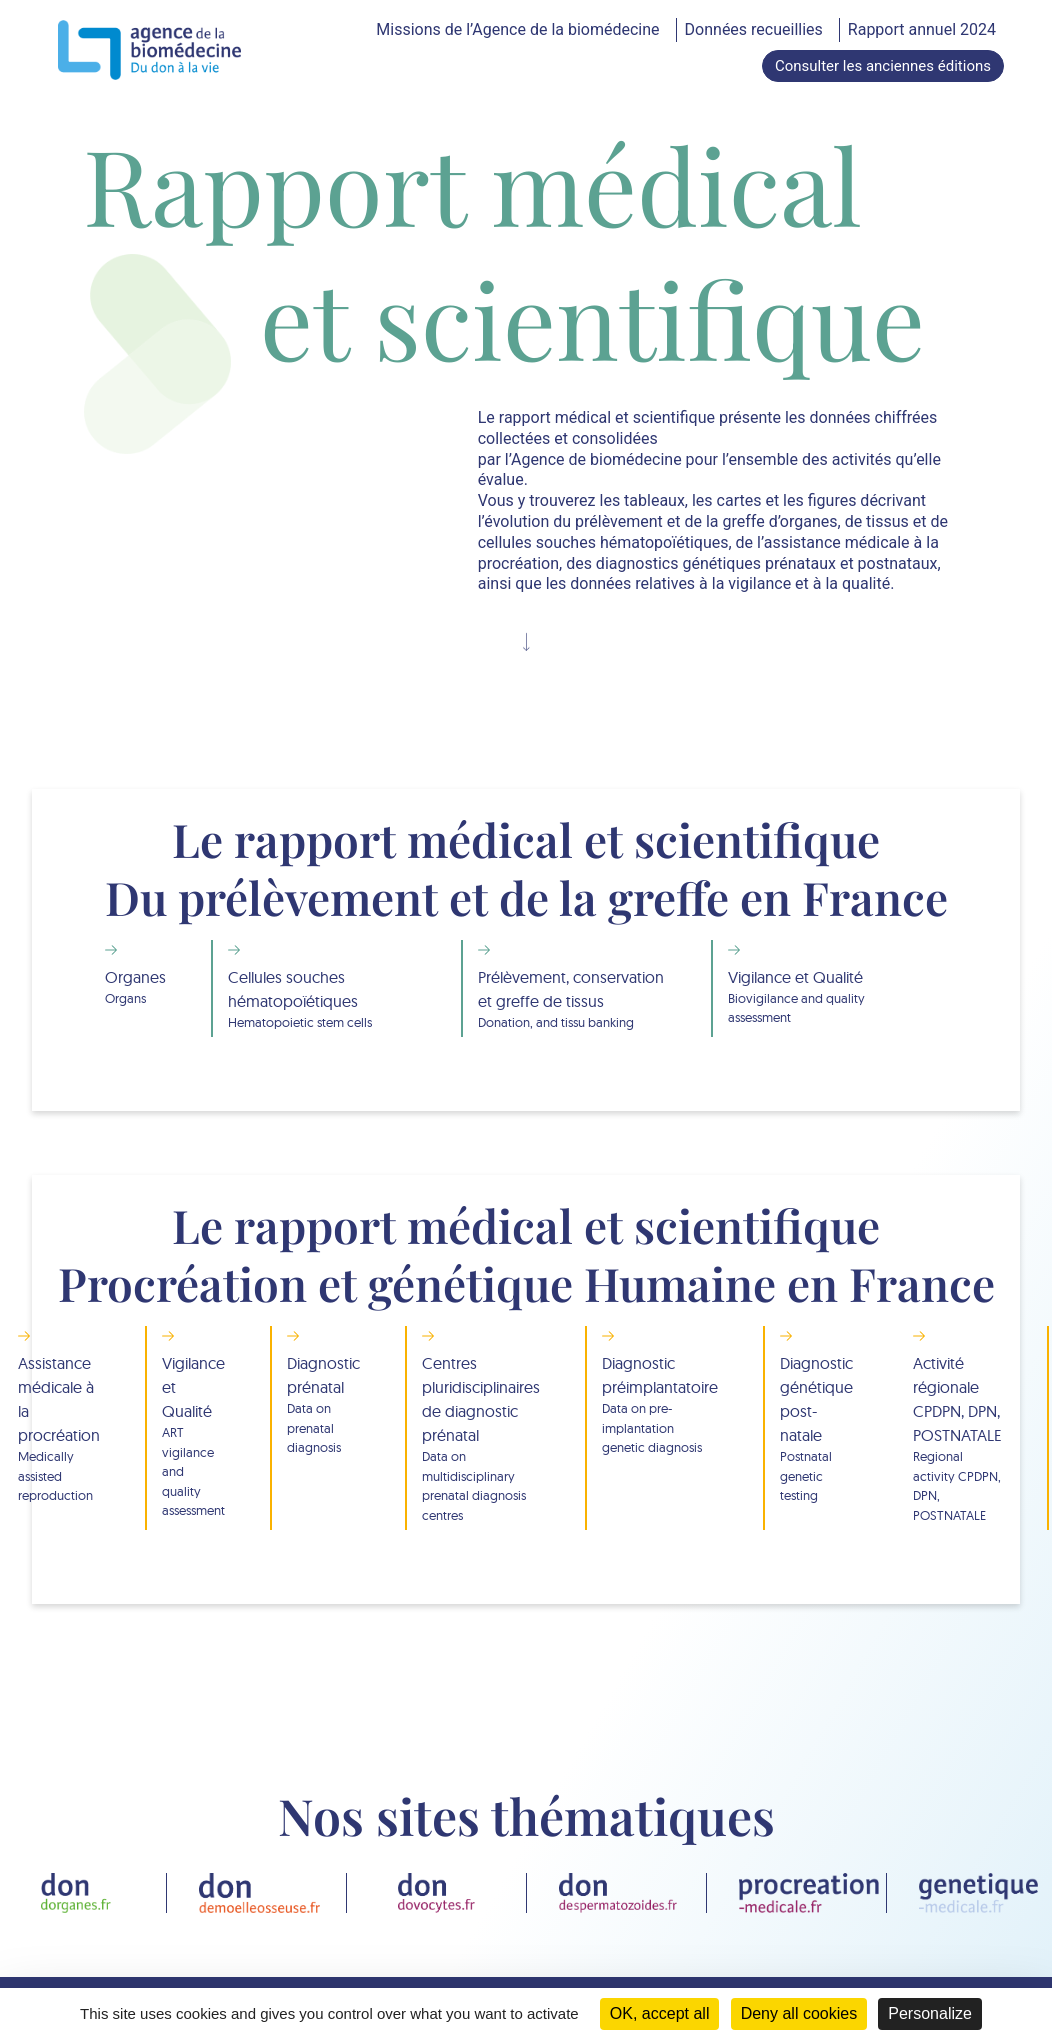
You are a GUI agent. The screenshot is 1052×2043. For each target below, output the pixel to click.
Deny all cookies (799, 2013)
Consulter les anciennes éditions (883, 66)
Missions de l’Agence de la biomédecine (517, 29)
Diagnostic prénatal (323, 1405)
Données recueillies (754, 29)
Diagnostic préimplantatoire (660, 1405)
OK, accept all (660, 2013)
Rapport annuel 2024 (922, 29)
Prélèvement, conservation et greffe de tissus (572, 1000)
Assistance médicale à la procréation (59, 1429)
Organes (135, 988)
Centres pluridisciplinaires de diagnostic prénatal (481, 1439)
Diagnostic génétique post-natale (816, 1429)
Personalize (930, 2013)
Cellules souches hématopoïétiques (322, 1000)
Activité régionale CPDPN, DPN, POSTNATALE (957, 1439)
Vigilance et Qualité (823, 997)
